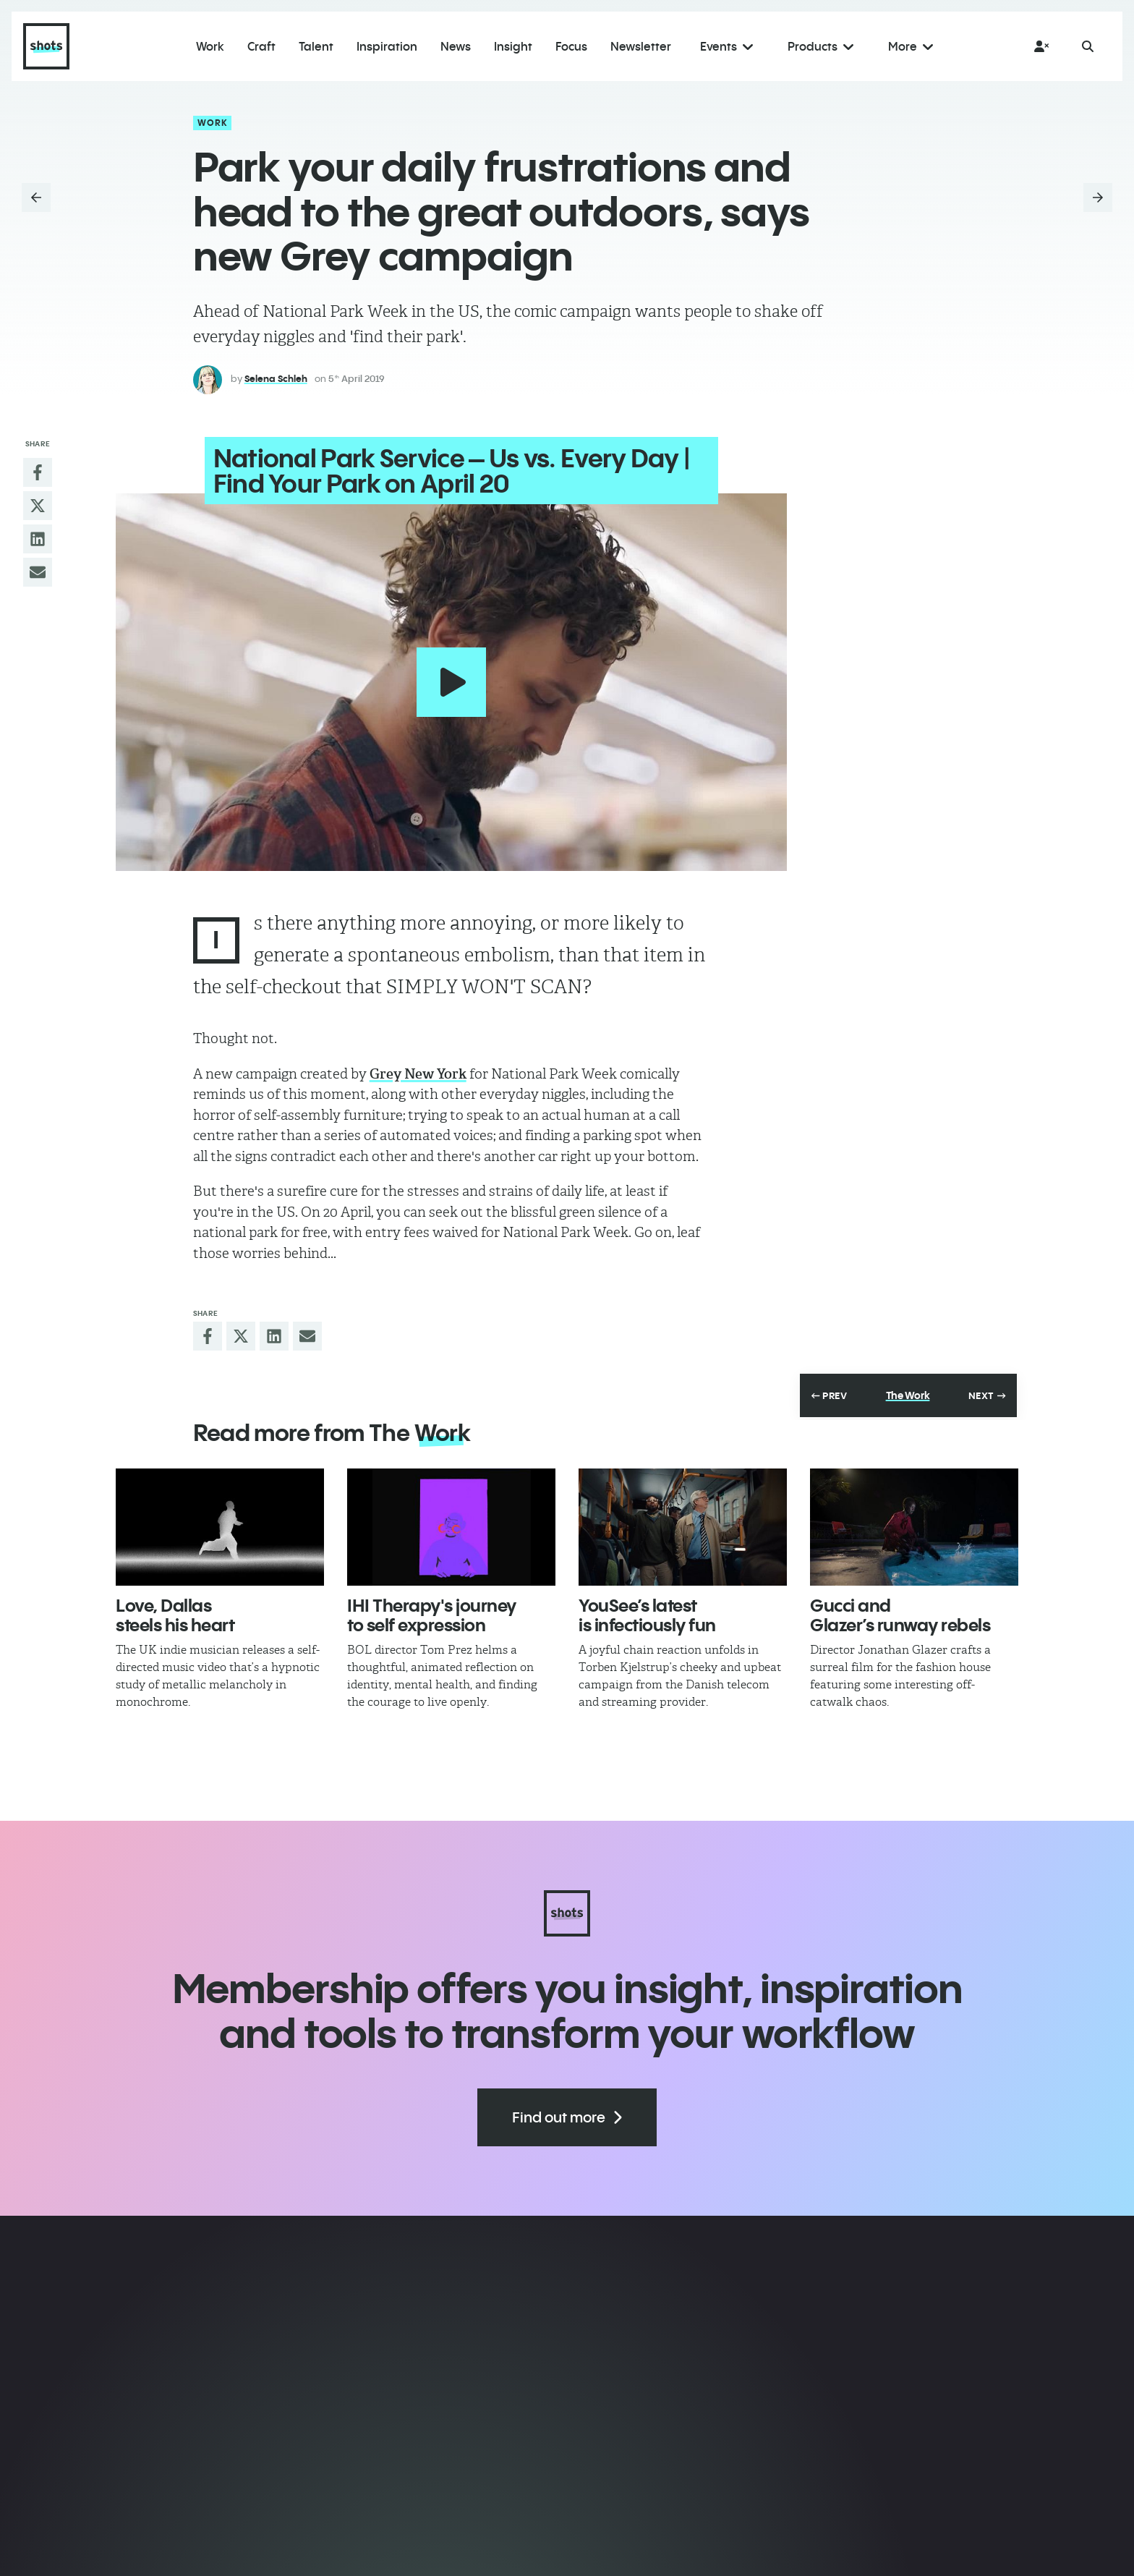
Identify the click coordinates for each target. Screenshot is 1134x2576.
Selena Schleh (275, 378)
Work (213, 122)
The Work (908, 1385)
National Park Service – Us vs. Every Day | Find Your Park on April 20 (440, 470)
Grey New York (418, 1063)
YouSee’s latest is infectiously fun (647, 1604)
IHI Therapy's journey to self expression (431, 1604)
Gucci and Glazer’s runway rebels (900, 1604)
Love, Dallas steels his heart (175, 1604)
